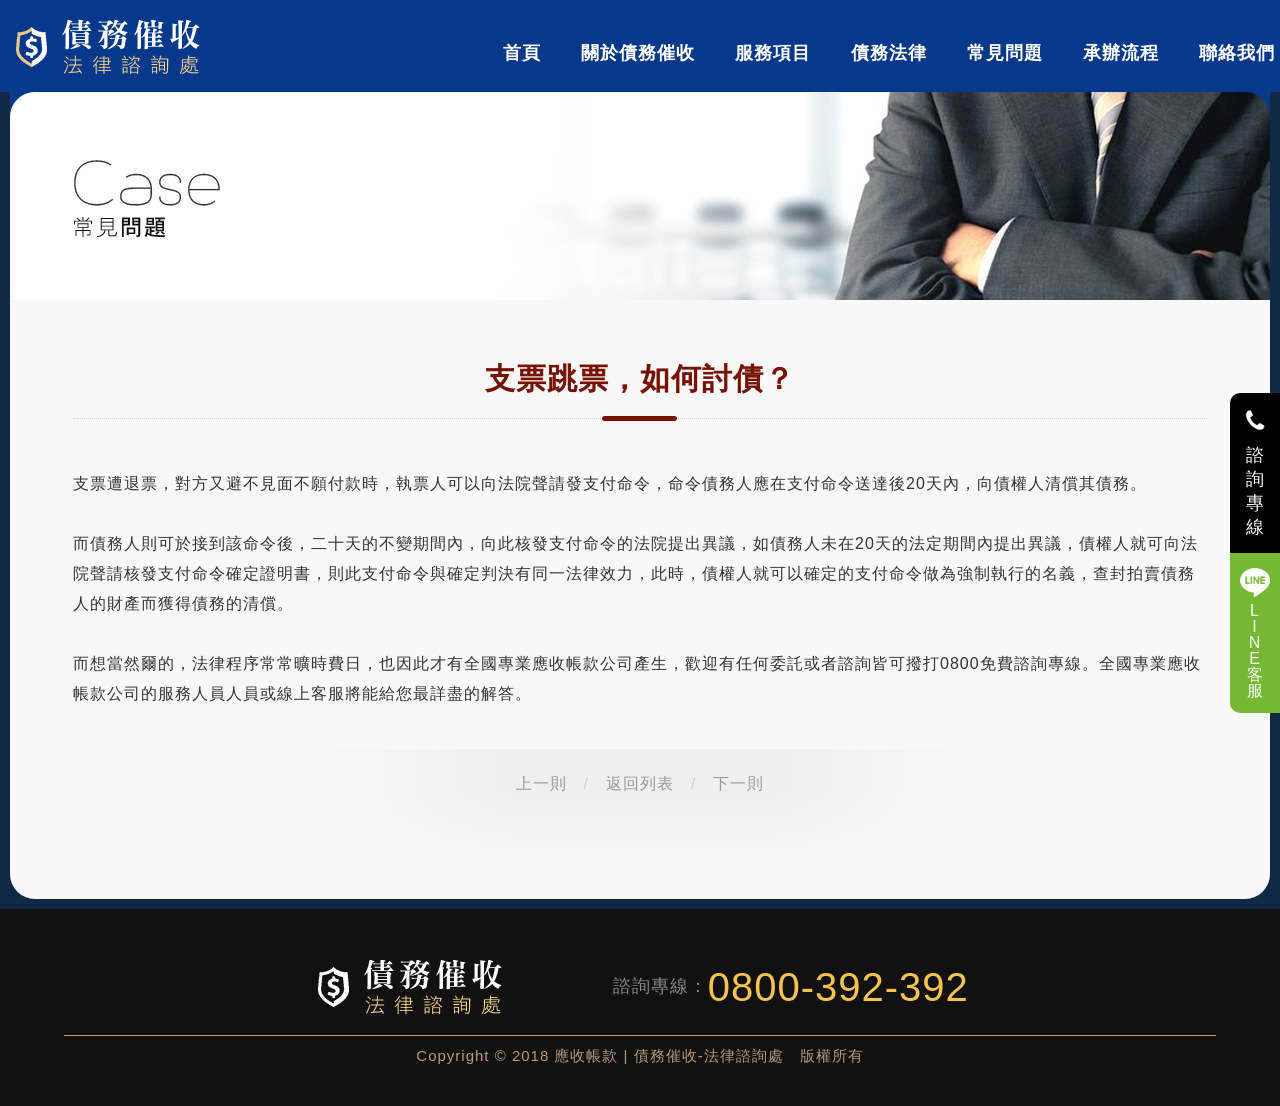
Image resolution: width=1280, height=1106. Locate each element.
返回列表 (640, 783)
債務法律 (889, 53)
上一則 (541, 783)
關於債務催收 (638, 53)
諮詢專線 (1255, 491)
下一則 (738, 783)
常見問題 (1005, 53)
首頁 (522, 53)
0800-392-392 (838, 987)
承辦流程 (1121, 53)
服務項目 (773, 53)
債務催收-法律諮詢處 (111, 46)
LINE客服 (1255, 650)
